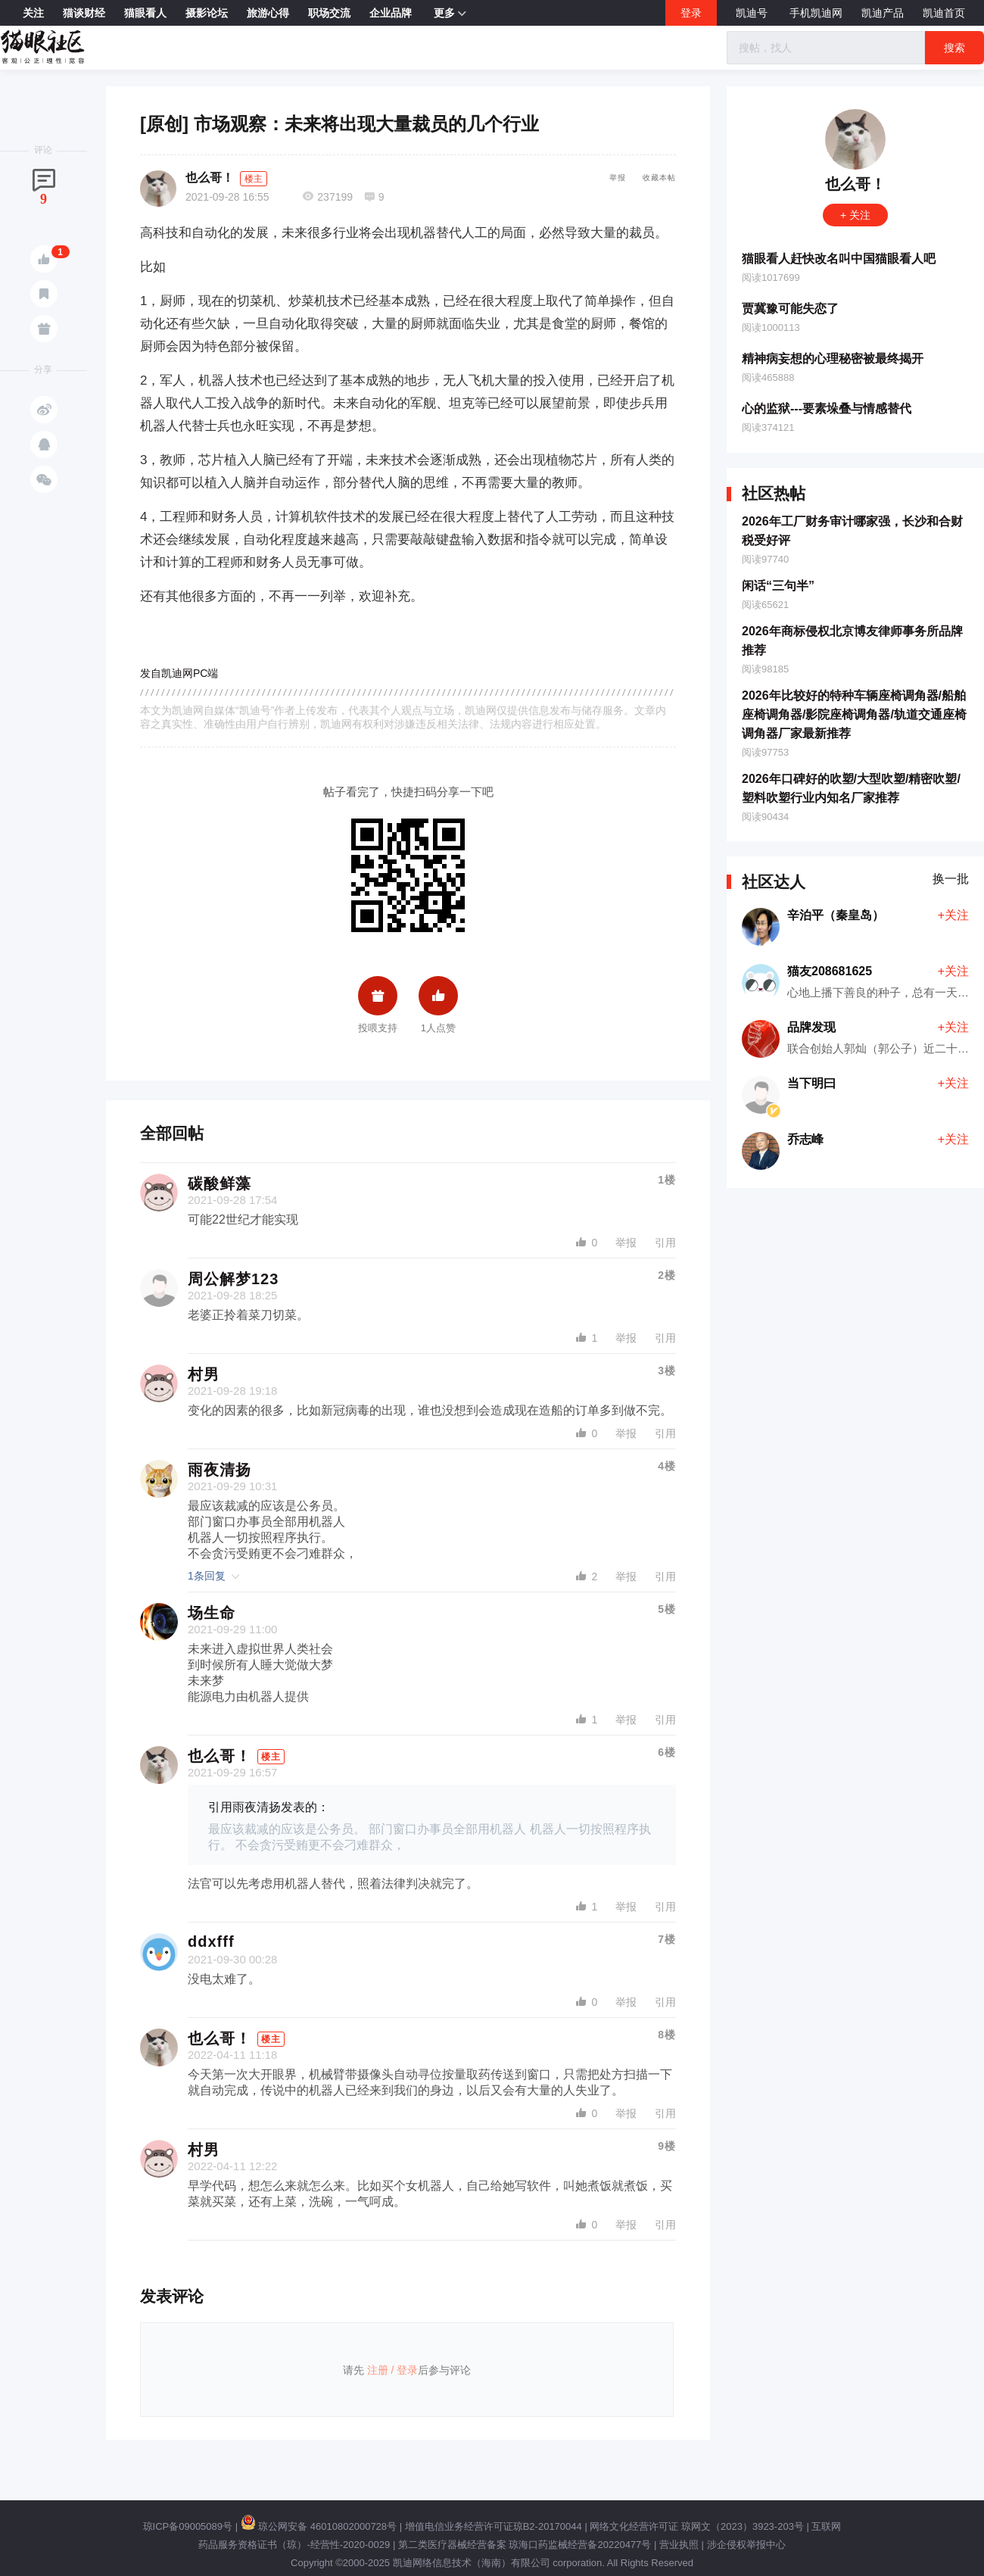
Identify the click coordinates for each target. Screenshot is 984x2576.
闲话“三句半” (778, 585)
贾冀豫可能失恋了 (790, 308)
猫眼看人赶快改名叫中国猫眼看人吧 (839, 258)
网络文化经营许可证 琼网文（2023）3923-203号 (696, 2526)
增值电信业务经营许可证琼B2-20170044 (493, 2526)
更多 (450, 14)
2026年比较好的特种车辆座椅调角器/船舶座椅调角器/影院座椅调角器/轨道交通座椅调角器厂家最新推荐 (854, 714)
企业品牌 (390, 13)
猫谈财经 (84, 13)
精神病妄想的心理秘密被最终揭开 (832, 358)
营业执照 (679, 2544)
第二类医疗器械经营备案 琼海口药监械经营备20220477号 (524, 2544)
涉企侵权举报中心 (746, 2544)
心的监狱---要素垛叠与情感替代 (826, 408)
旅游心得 (268, 13)
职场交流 (329, 13)
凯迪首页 (944, 13)
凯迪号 (753, 13)
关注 (33, 13)
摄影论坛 (206, 13)
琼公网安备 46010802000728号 (319, 2526)
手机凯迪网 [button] (815, 13)
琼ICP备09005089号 (188, 2526)
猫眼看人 (145, 13)
